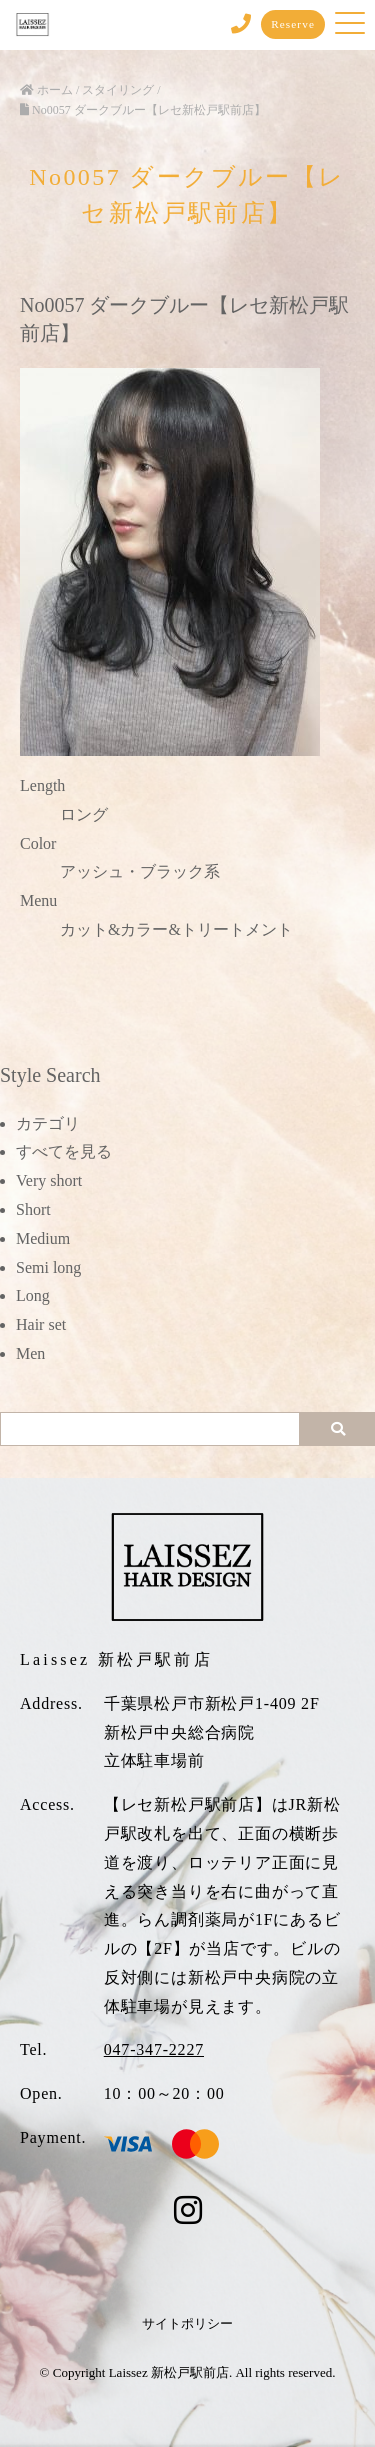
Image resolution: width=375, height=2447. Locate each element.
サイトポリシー (187, 2323)
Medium (43, 1238)
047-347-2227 (154, 2049)
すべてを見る (64, 1151)
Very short (49, 1180)
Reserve (293, 24)
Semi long (48, 1267)
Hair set (41, 1324)
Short (33, 1209)
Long (33, 1295)
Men (30, 1353)
